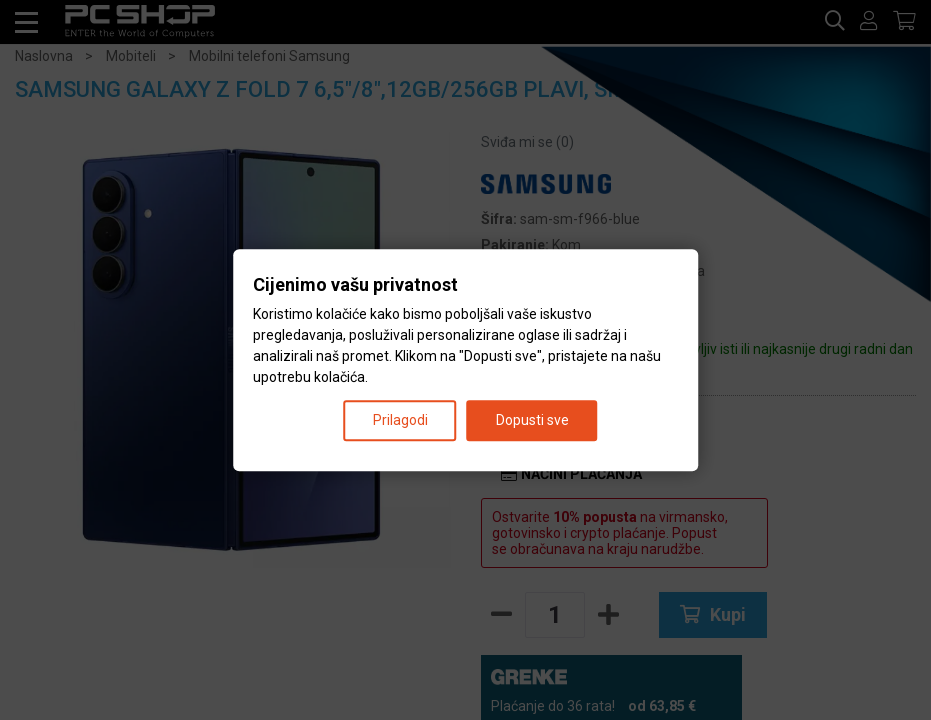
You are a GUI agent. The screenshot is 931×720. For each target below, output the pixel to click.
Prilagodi (400, 420)
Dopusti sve (532, 420)
